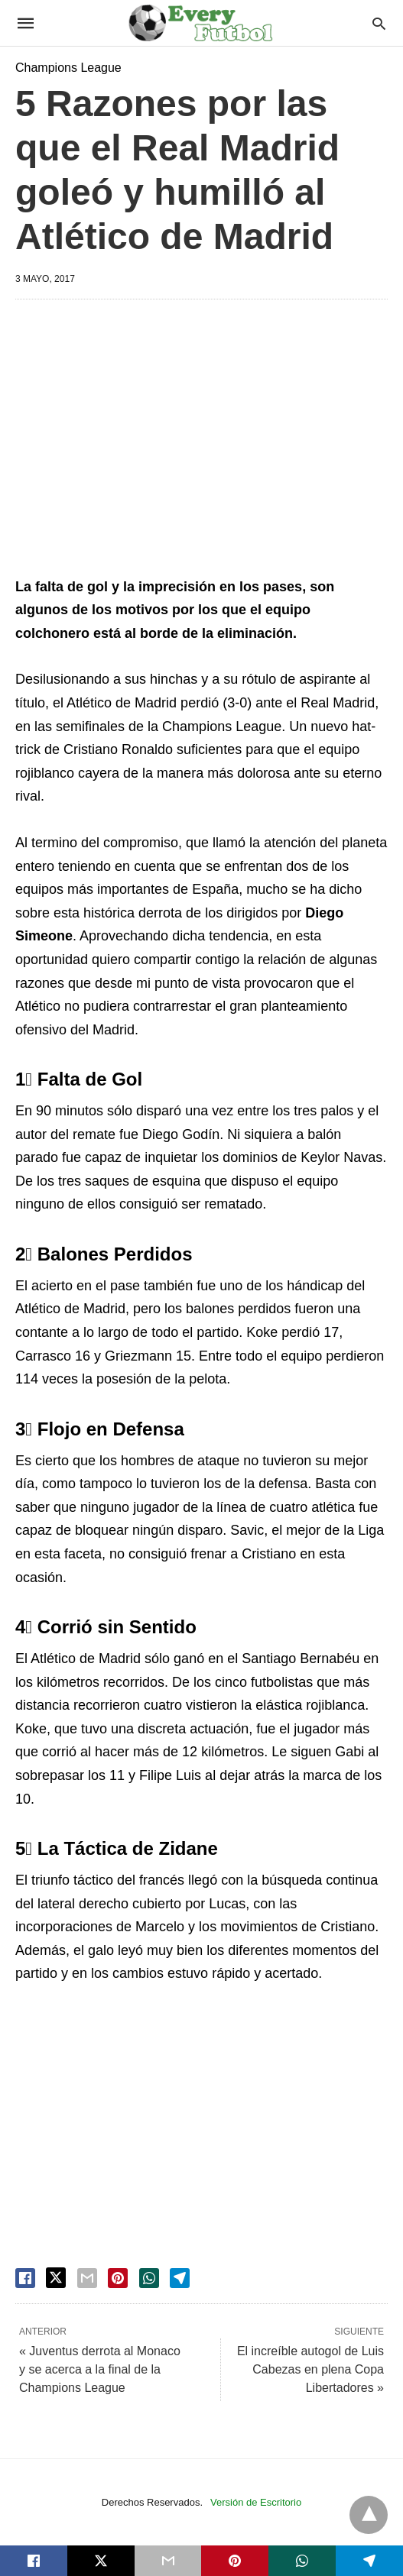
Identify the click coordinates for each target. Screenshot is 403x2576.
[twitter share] (56, 2277)
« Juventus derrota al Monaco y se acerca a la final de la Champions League (99, 2369)
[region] (201, 441)
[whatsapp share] (149, 2278)
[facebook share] (25, 2278)
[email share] (87, 2278)
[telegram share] (180, 2278)
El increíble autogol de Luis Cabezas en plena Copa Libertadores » (310, 2369)
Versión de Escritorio (255, 2502)
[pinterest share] (118, 2278)
